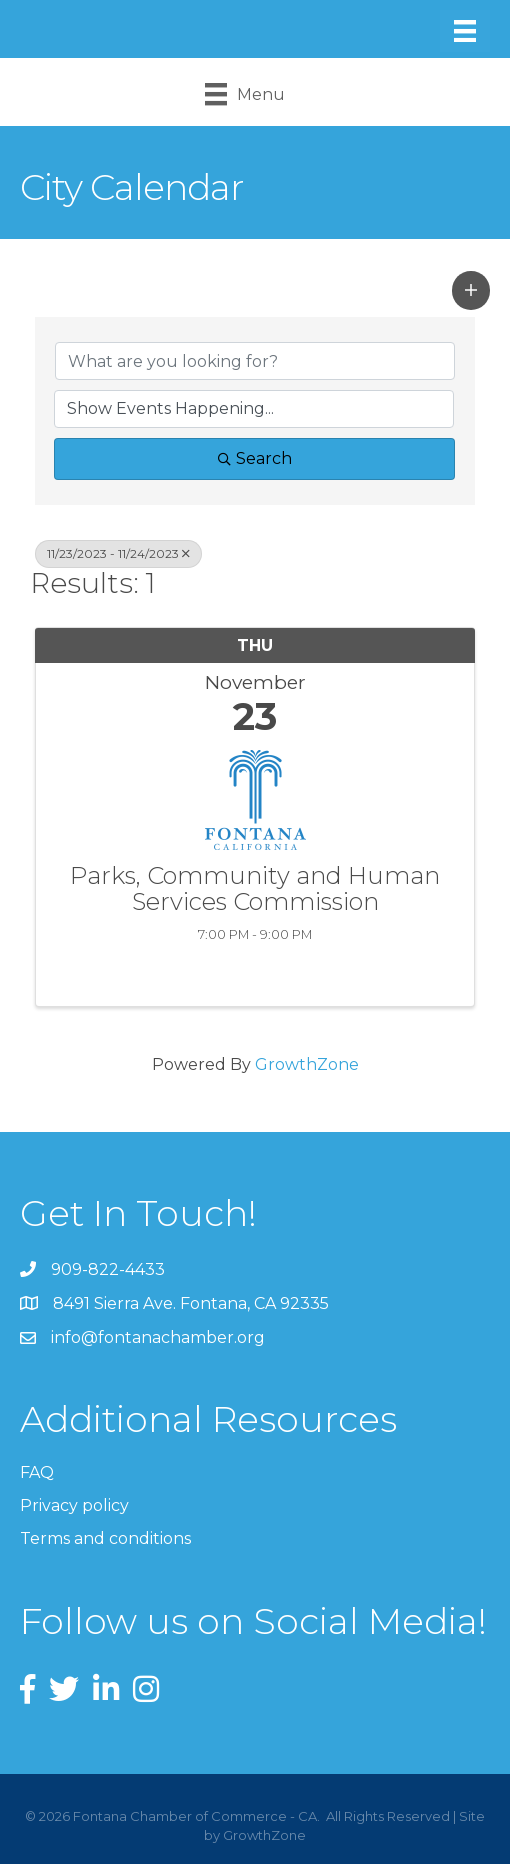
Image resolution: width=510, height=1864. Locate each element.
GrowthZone (307, 1064)
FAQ (37, 1472)
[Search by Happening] (254, 409)
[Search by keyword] (255, 361)
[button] (471, 290)
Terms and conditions (105, 1538)
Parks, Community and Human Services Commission (255, 889)
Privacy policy (74, 1505)
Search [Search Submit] (255, 458)
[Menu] (465, 31)
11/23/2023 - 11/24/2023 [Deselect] (118, 553)
